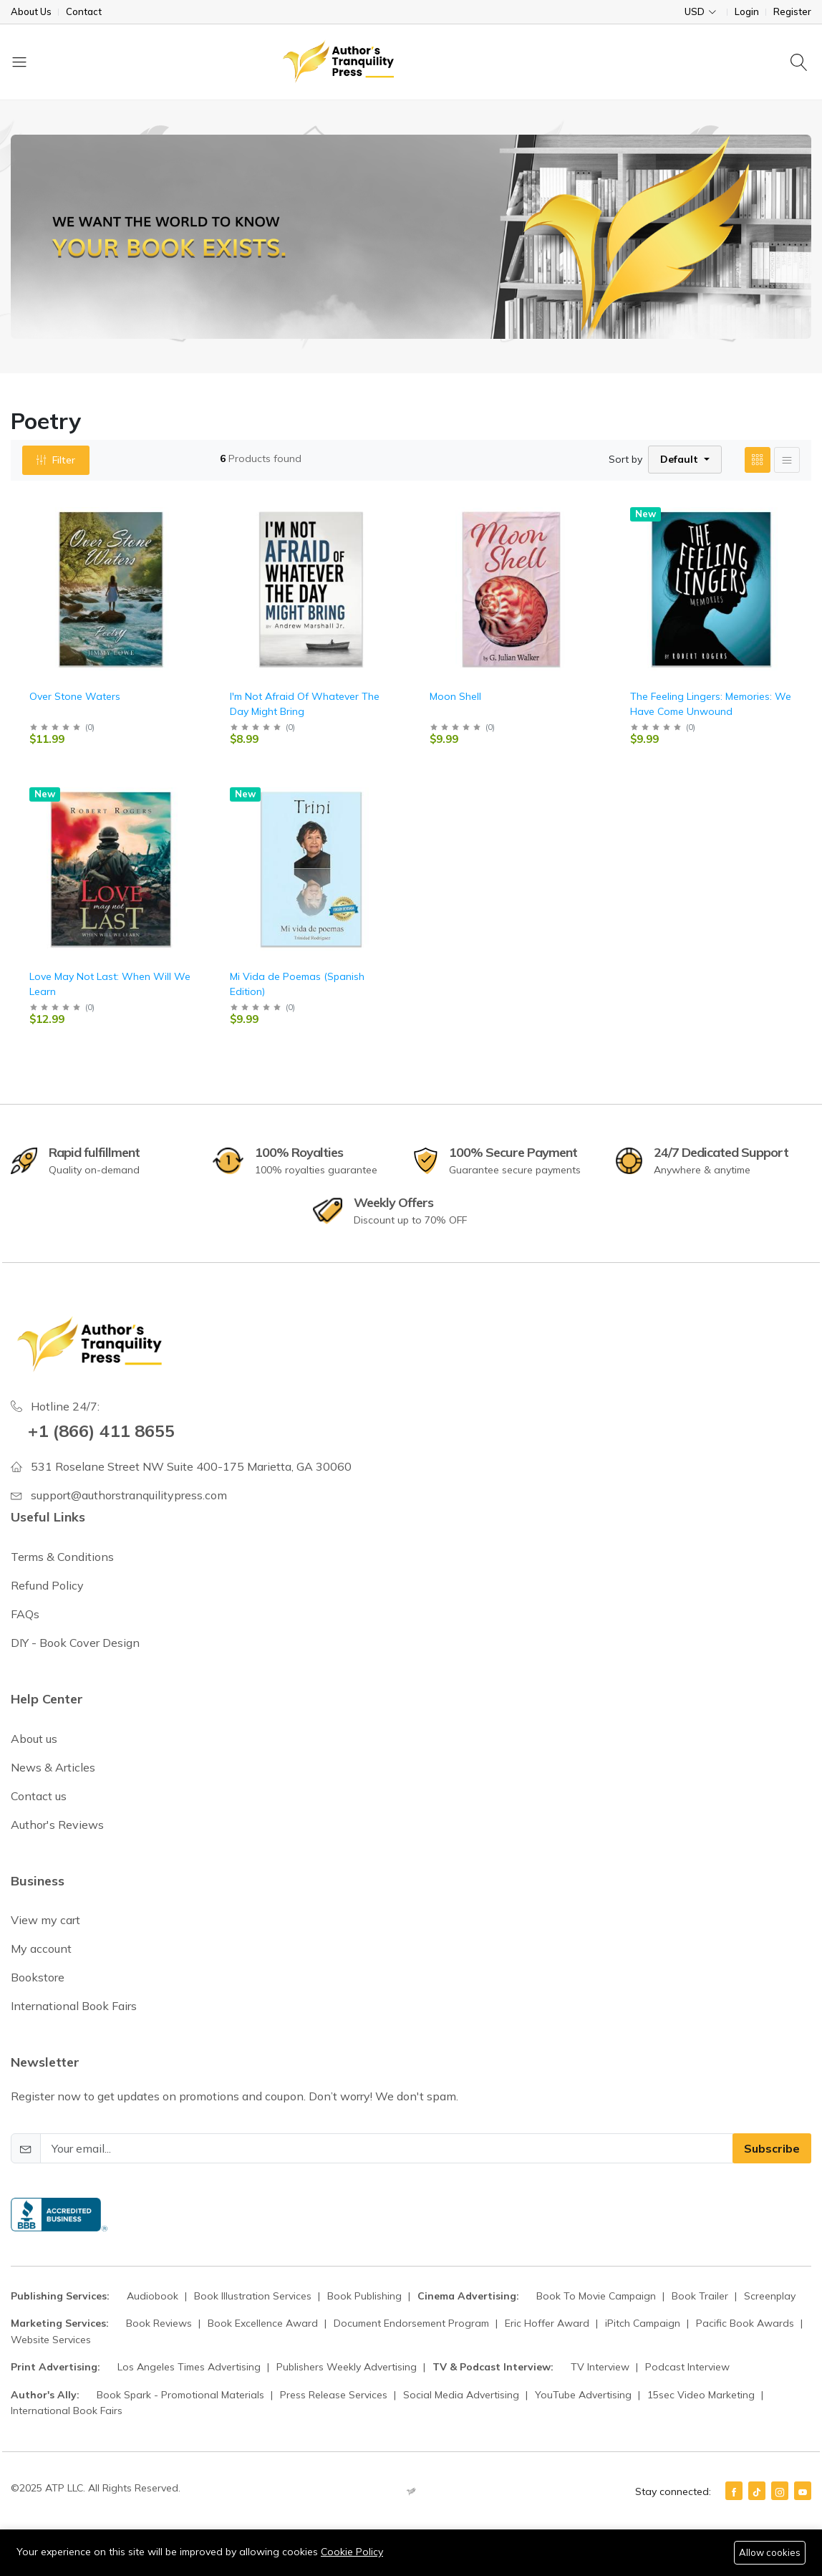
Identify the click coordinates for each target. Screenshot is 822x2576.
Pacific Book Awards (746, 2323)
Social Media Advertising (462, 2394)
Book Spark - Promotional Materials (182, 2394)
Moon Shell (455, 696)
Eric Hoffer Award (548, 2323)
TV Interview (601, 2366)
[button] (685, 460)
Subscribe (772, 2148)
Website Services (51, 2339)
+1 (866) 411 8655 (101, 1430)
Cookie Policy (352, 2551)
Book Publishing (366, 2295)
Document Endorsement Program (413, 2323)
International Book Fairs (66, 2410)
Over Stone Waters (74, 696)
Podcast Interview (687, 2366)
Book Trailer (701, 2295)
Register (792, 11)
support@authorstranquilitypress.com (129, 1495)
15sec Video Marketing (702, 2394)
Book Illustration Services (254, 2295)
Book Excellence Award (264, 2323)
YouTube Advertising (584, 2394)
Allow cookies (770, 2552)
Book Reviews (160, 2323)
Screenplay (770, 2295)
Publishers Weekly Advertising (348, 2366)
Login (747, 11)
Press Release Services (335, 2394)
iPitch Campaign (644, 2323)
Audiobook (154, 2295)
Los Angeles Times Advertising (190, 2366)
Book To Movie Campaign (597, 2295)
